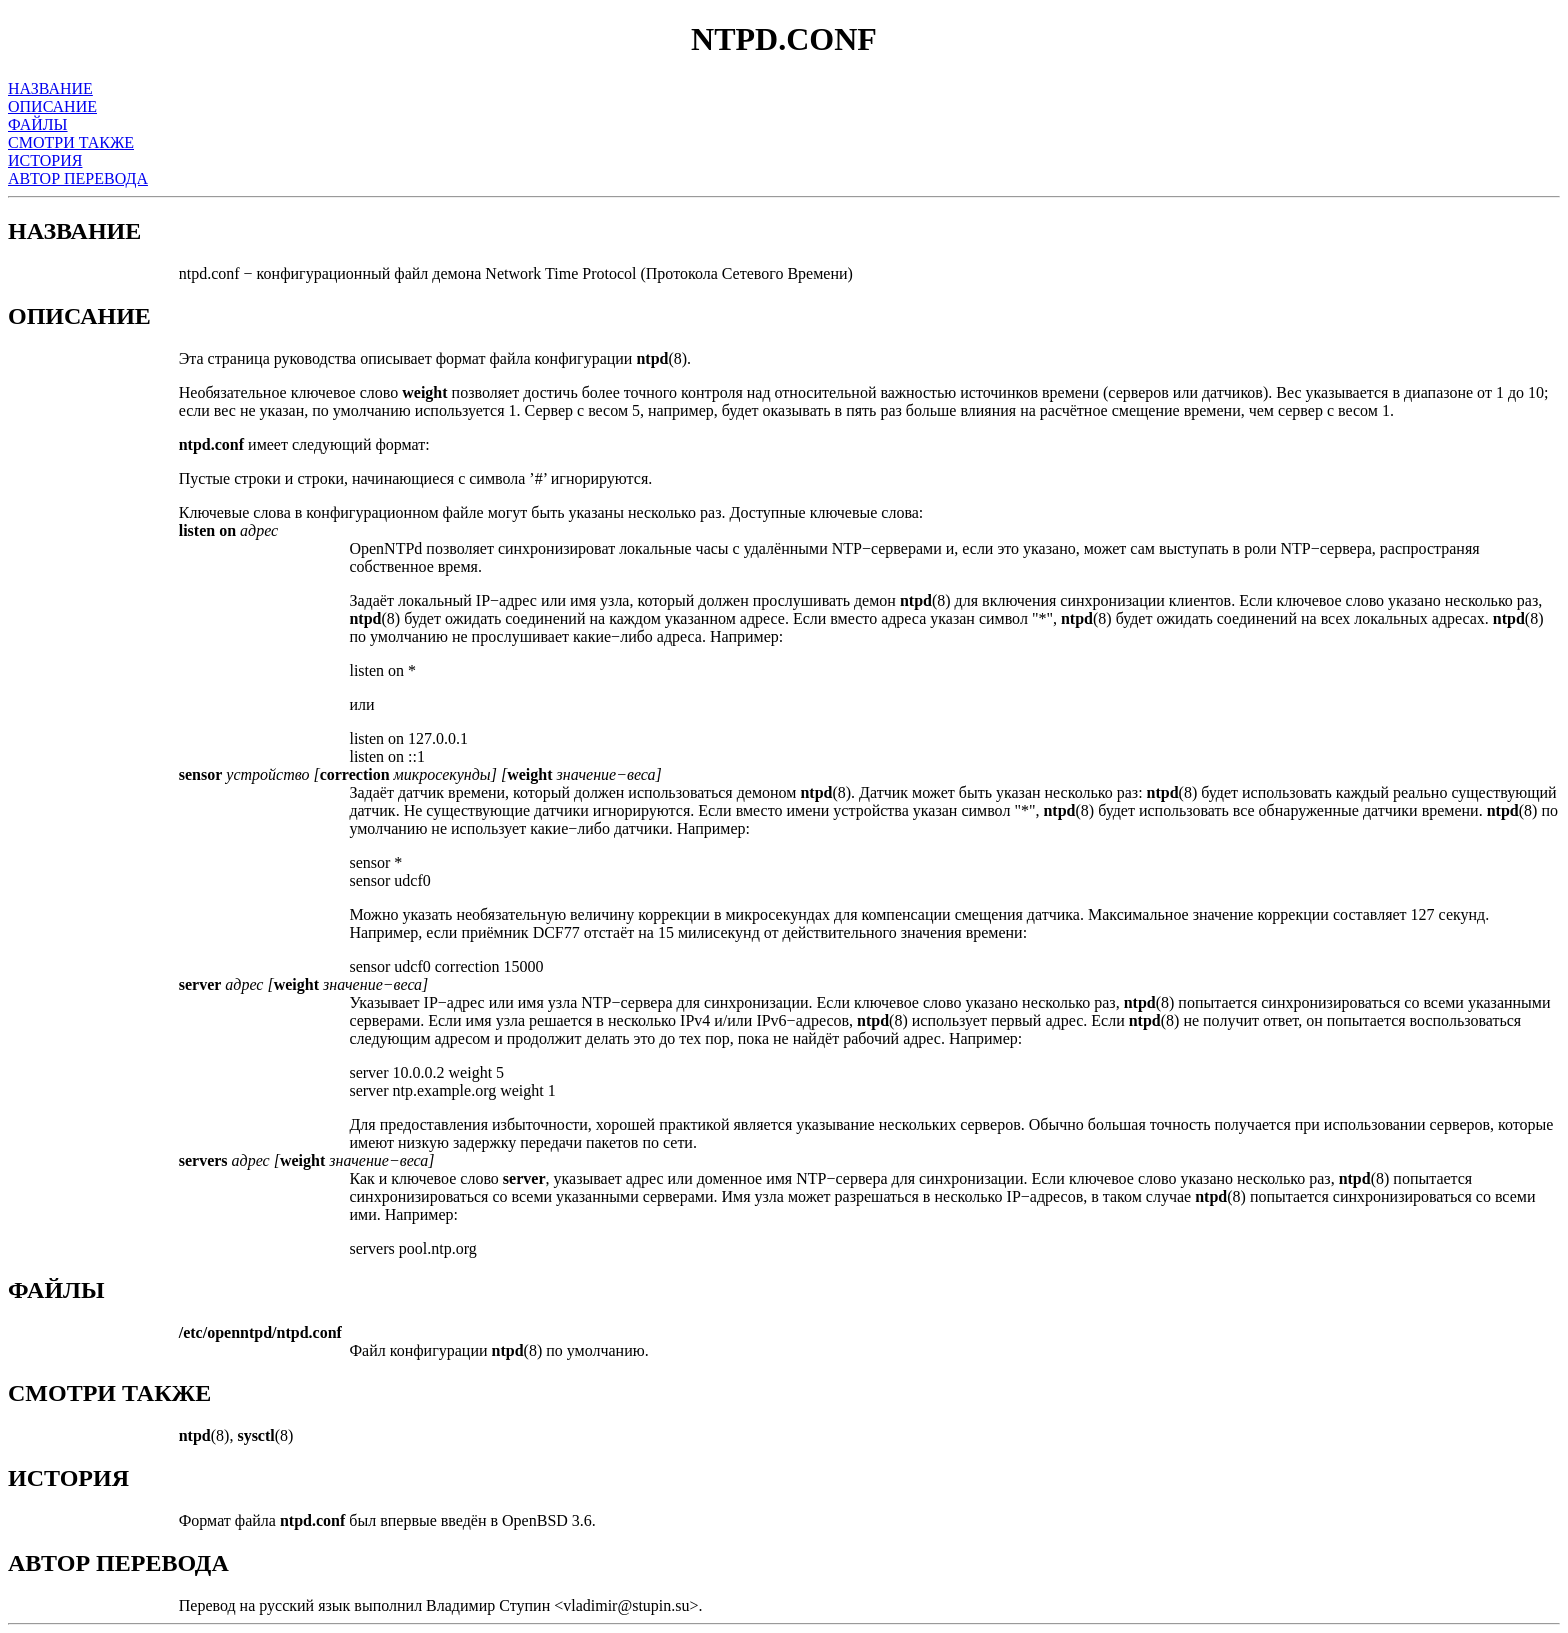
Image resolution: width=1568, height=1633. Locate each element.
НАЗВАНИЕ (50, 88)
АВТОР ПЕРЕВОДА (78, 178)
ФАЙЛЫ (38, 124)
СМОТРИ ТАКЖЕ (71, 142)
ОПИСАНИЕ (52, 106)
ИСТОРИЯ (45, 160)
